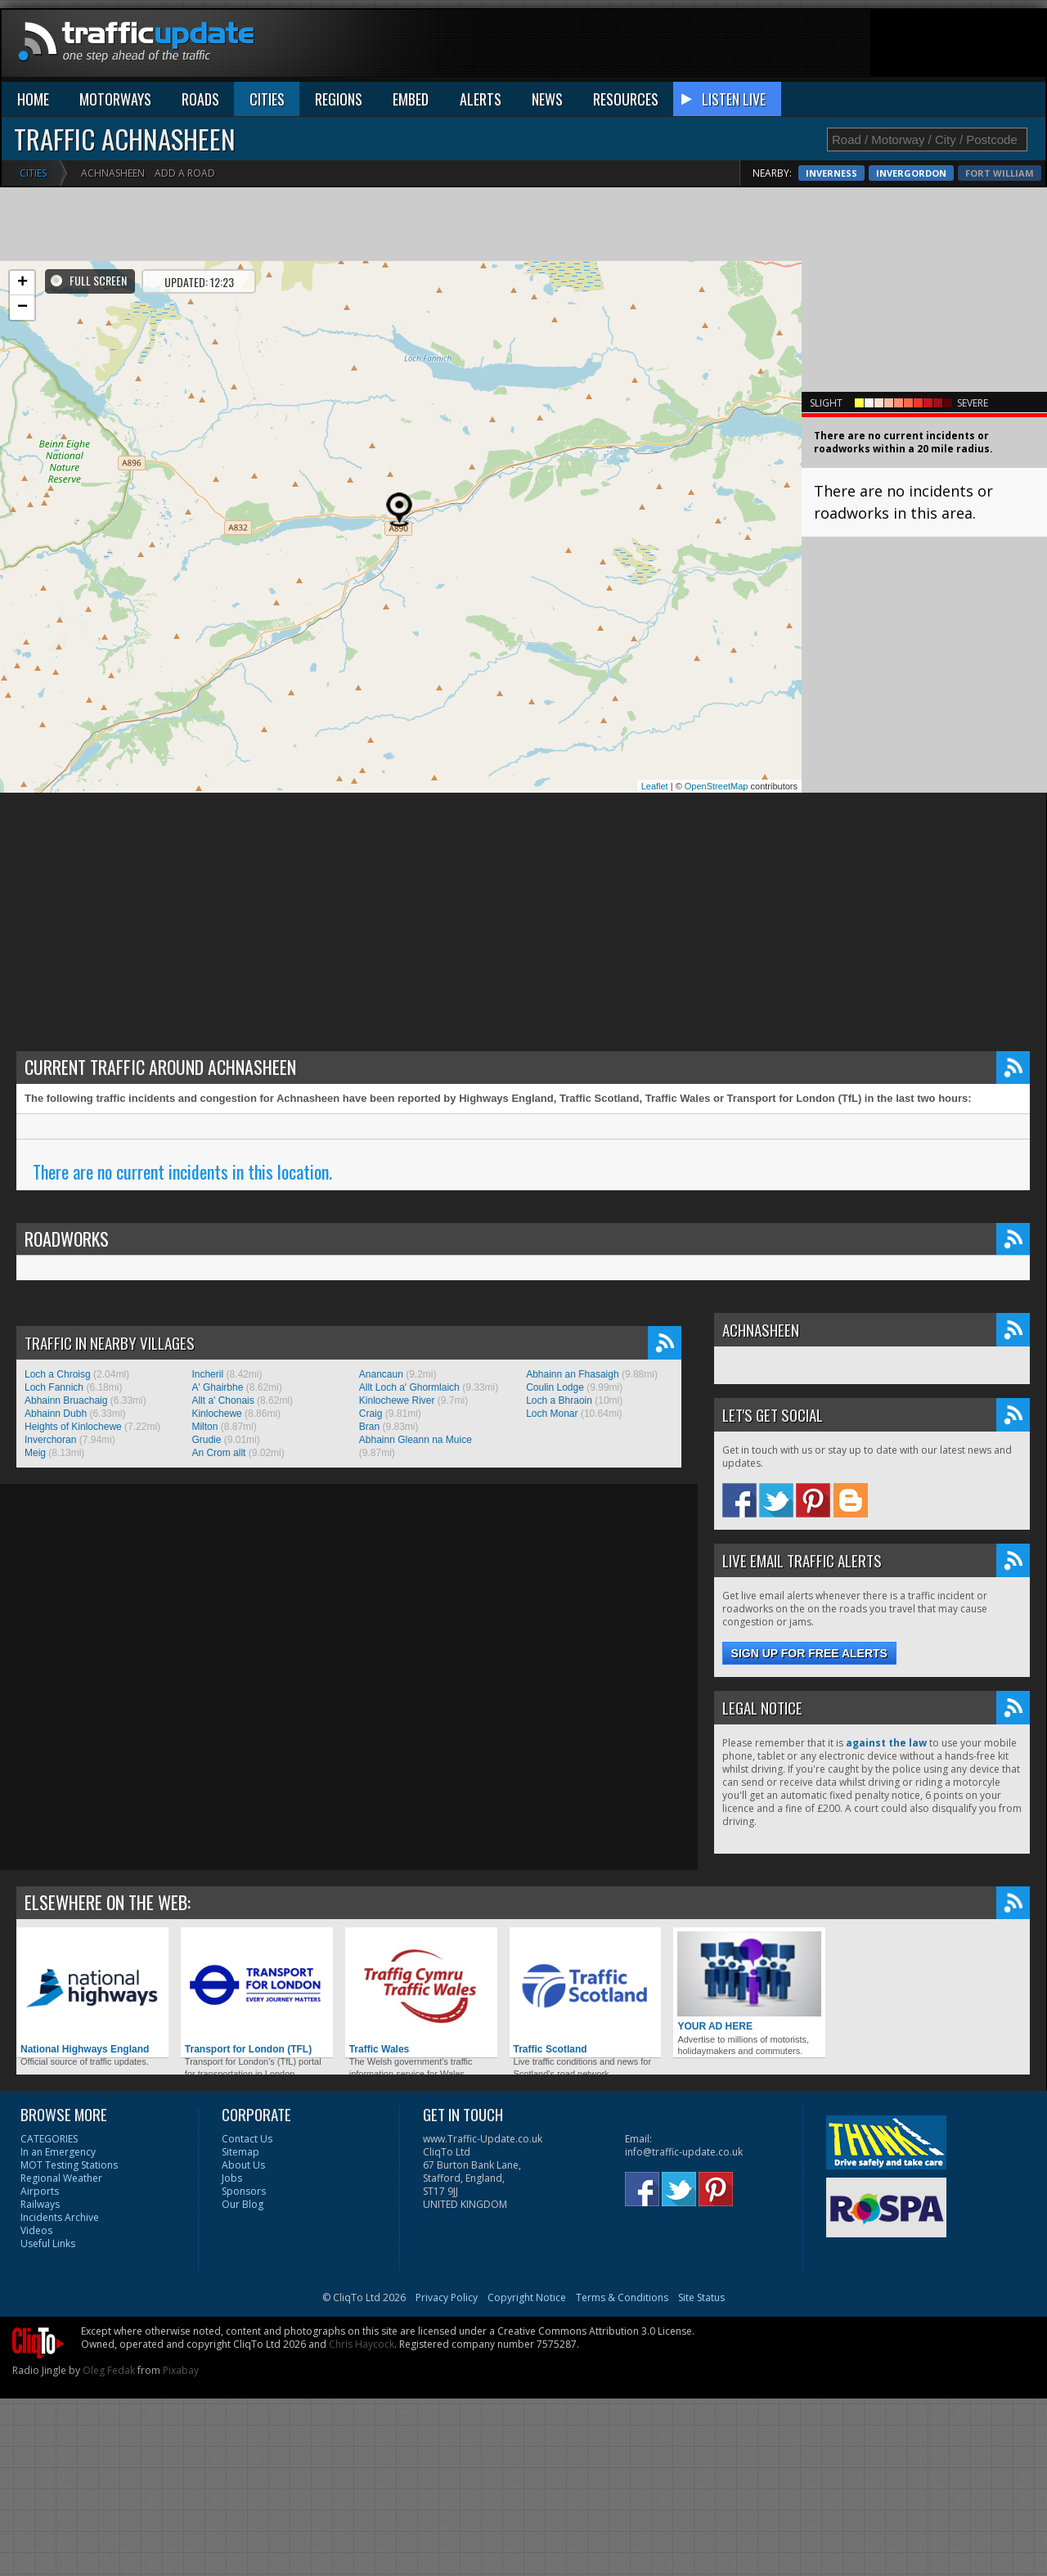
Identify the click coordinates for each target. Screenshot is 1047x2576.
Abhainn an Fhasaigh (572, 1374)
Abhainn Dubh (56, 1413)
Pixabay (181, 2370)
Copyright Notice (527, 2297)
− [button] (22, 307)
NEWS (547, 99)
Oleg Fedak (109, 2370)
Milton (204, 1426)
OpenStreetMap (716, 786)
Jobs (232, 2178)
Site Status (701, 2297)
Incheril (207, 1374)
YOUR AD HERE (749, 1981)
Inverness (919, 173)
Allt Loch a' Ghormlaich (409, 1387)
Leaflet (654, 786)
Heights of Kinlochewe (73, 1426)
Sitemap (240, 2152)
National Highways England (92, 1993)
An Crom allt (218, 1453)
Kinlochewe (216, 1413)
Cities (33, 173)
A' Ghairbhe (217, 1387)
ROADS (200, 99)
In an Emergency (58, 2152)
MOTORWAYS (115, 99)
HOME (33, 99)
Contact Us (247, 2139)
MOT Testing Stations (69, 2165)
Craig (371, 1413)
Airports (39, 2191)
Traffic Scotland (586, 1993)
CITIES (267, 99)
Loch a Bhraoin (559, 1400)
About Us (243, 2165)
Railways (40, 2204)
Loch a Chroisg (58, 1374)
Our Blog (242, 2204)
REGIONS (338, 99)
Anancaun (381, 1374)
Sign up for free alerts (809, 1653)
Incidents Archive (59, 2217)
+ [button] (22, 283)
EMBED (411, 99)
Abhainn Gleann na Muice (415, 1439)
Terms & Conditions (622, 2297)
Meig (35, 1453)
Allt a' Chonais (222, 1400)
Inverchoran (50, 1439)
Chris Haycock (361, 2344)
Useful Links (47, 2243)
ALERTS (480, 99)
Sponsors (244, 2191)
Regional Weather (61, 2178)
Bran (369, 1426)
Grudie (206, 1439)
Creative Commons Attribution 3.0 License (594, 2331)
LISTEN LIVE (734, 99)
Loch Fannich (54, 1387)
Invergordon (999, 173)
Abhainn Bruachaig (66, 1400)
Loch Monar (551, 1413)
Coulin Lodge (555, 1387)
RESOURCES (625, 99)
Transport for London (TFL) (257, 1993)
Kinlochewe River (397, 1400)
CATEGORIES (49, 2139)
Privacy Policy (447, 2297)
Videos (36, 2230)
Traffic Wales (421, 1993)
